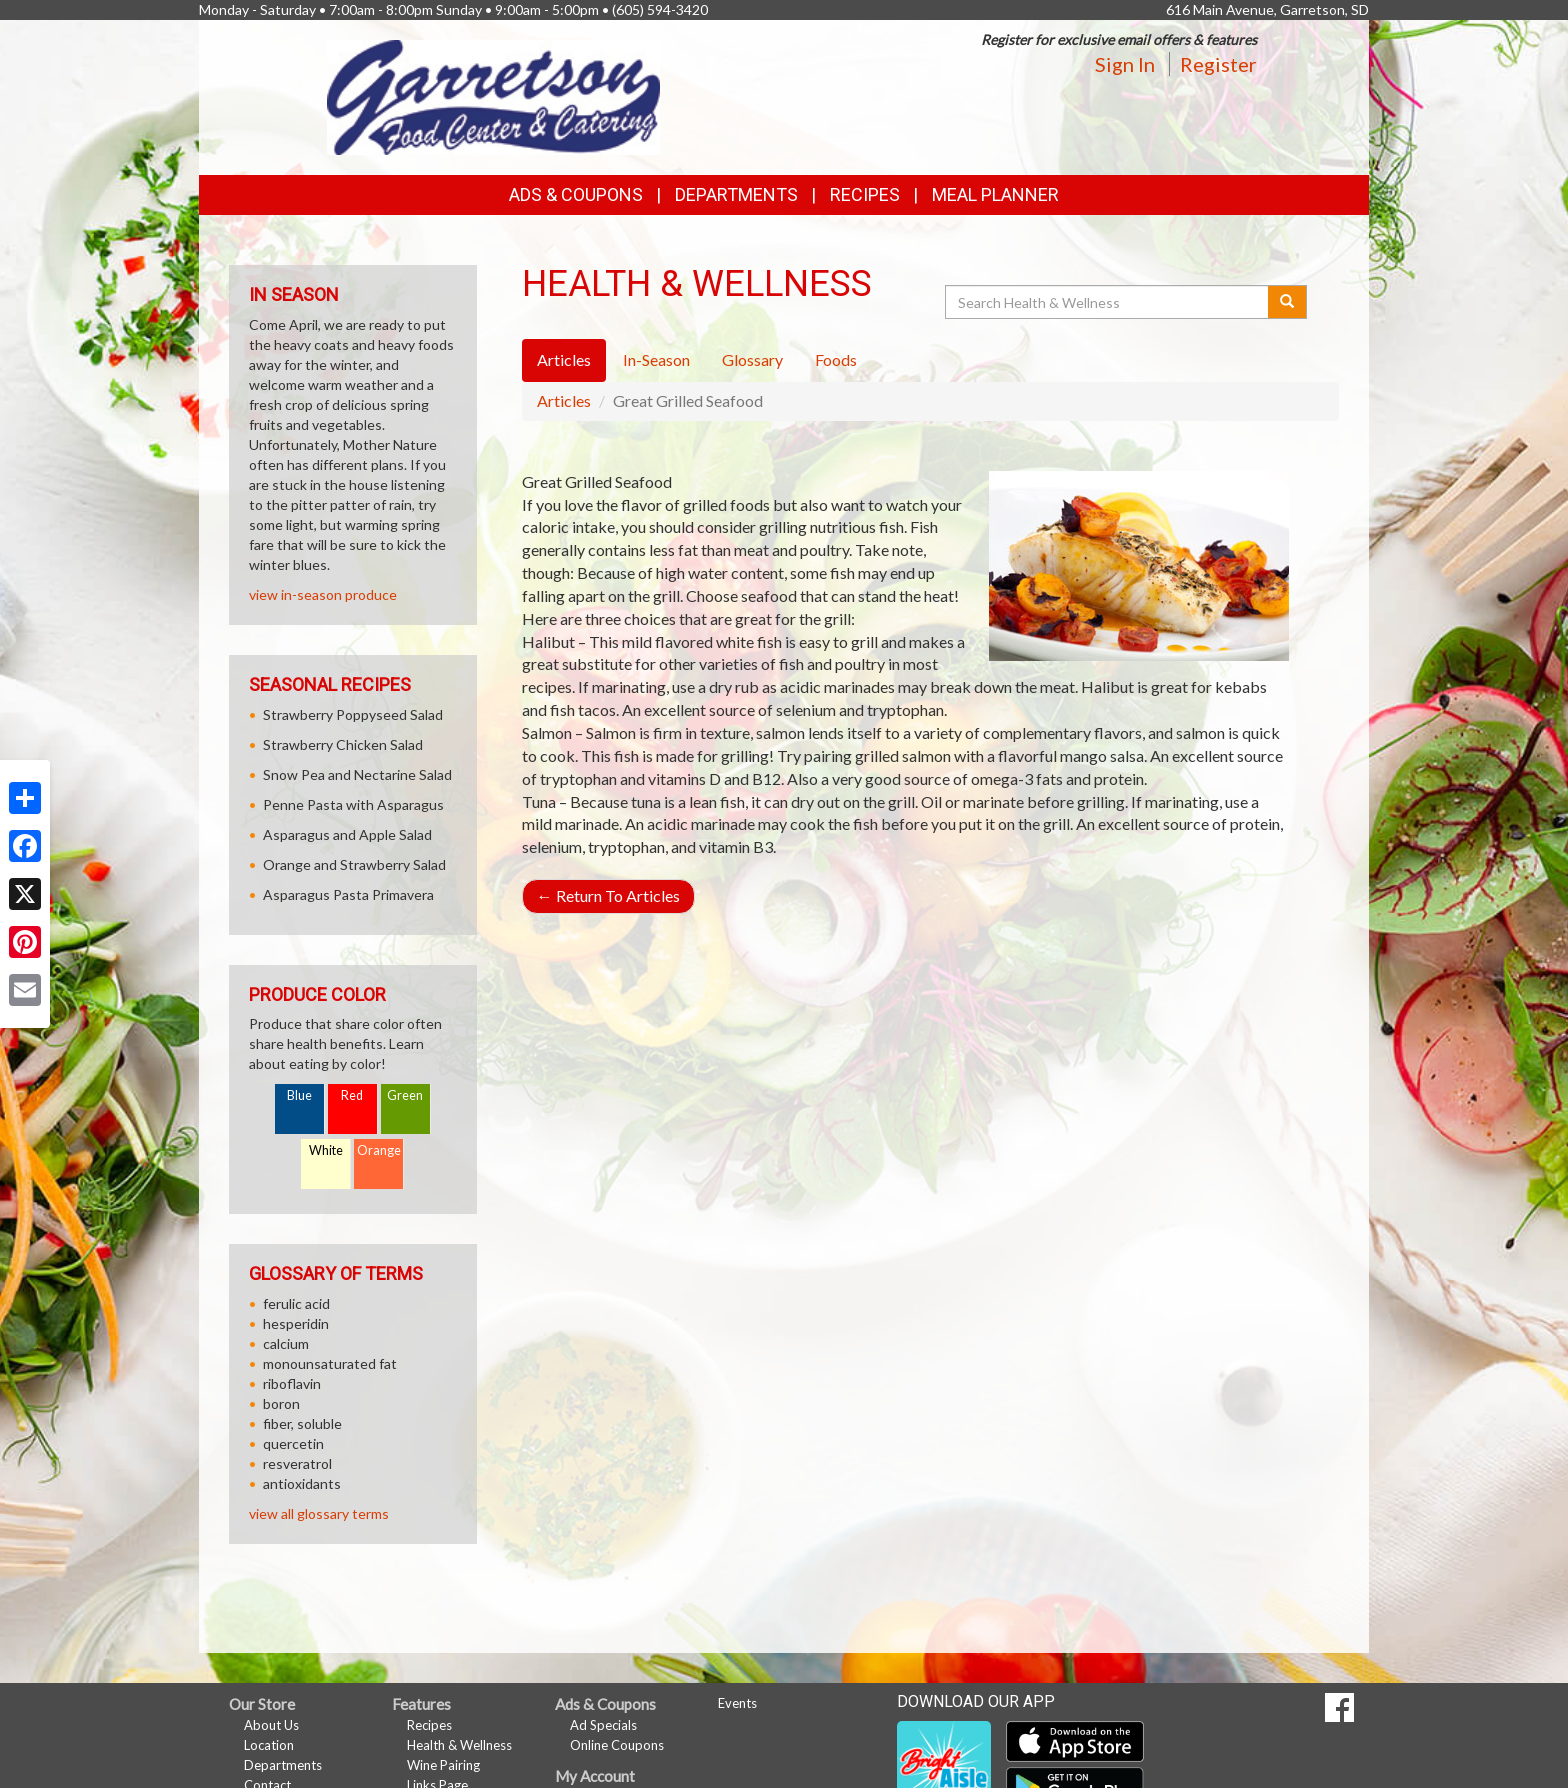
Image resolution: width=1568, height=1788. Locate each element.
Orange (379, 1150)
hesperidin (296, 1323)
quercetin (293, 1443)
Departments (283, 1765)
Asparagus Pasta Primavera (348, 894)
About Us (271, 1725)
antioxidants (302, 1483)
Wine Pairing (443, 1765)
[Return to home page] (493, 95)
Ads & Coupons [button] (576, 194)
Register (1218, 64)
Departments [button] (736, 194)
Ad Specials (603, 1725)
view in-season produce (323, 594)
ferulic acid (296, 1303)
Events (737, 1703)
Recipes (865, 194)
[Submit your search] (1287, 302)
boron (281, 1403)
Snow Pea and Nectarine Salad (357, 774)
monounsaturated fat (330, 1363)
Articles (564, 400)
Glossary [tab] (752, 359)
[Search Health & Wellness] (1108, 302)
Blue (299, 1095)
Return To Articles (608, 895)
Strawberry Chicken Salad (343, 744)
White (326, 1150)
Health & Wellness (459, 1745)
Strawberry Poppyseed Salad (353, 714)
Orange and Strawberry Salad (354, 864)
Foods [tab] (836, 359)
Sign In (1125, 64)
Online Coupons (617, 1745)
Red (352, 1095)
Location (269, 1745)
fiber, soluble (302, 1423)
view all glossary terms (319, 1513)
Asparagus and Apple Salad (347, 834)
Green (405, 1095)
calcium (286, 1343)
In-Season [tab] (656, 359)
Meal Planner (995, 194)
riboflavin (292, 1383)
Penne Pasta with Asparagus (353, 804)
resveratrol (297, 1463)
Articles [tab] (564, 359)
